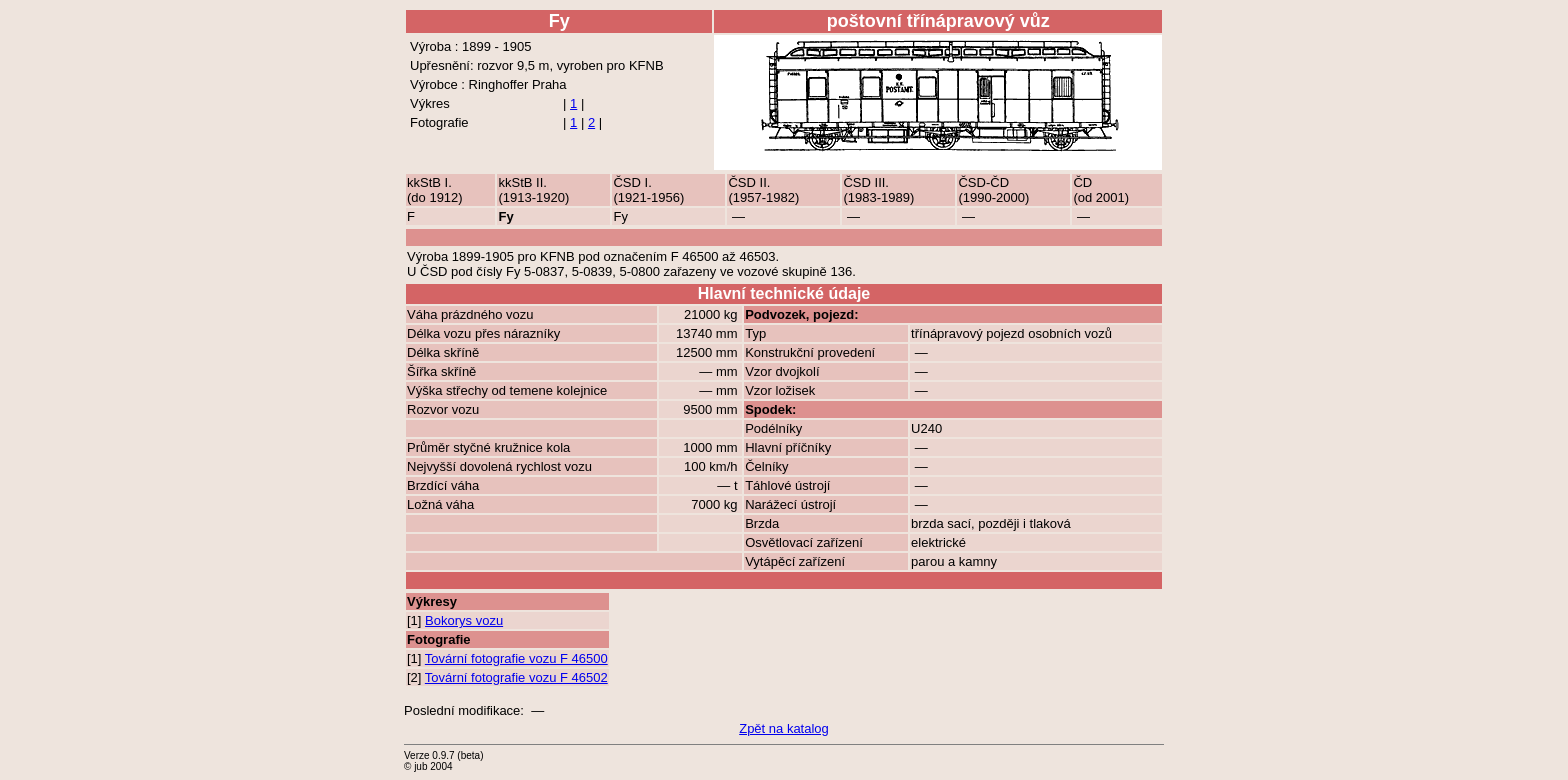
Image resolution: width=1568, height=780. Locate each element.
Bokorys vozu (464, 620)
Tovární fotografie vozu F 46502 (516, 677)
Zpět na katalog (784, 728)
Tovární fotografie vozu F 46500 (516, 658)
